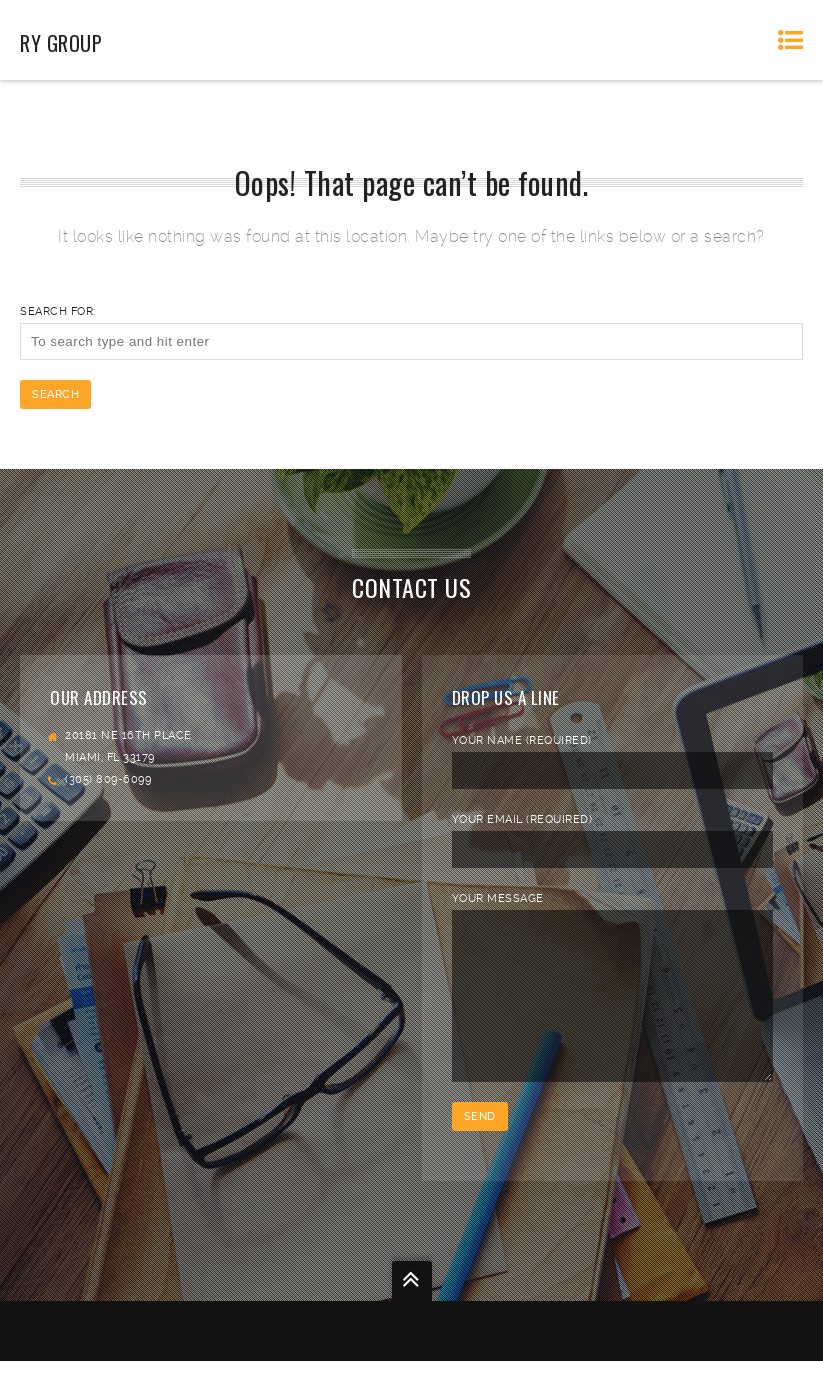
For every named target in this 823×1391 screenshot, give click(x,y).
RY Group (61, 43)
